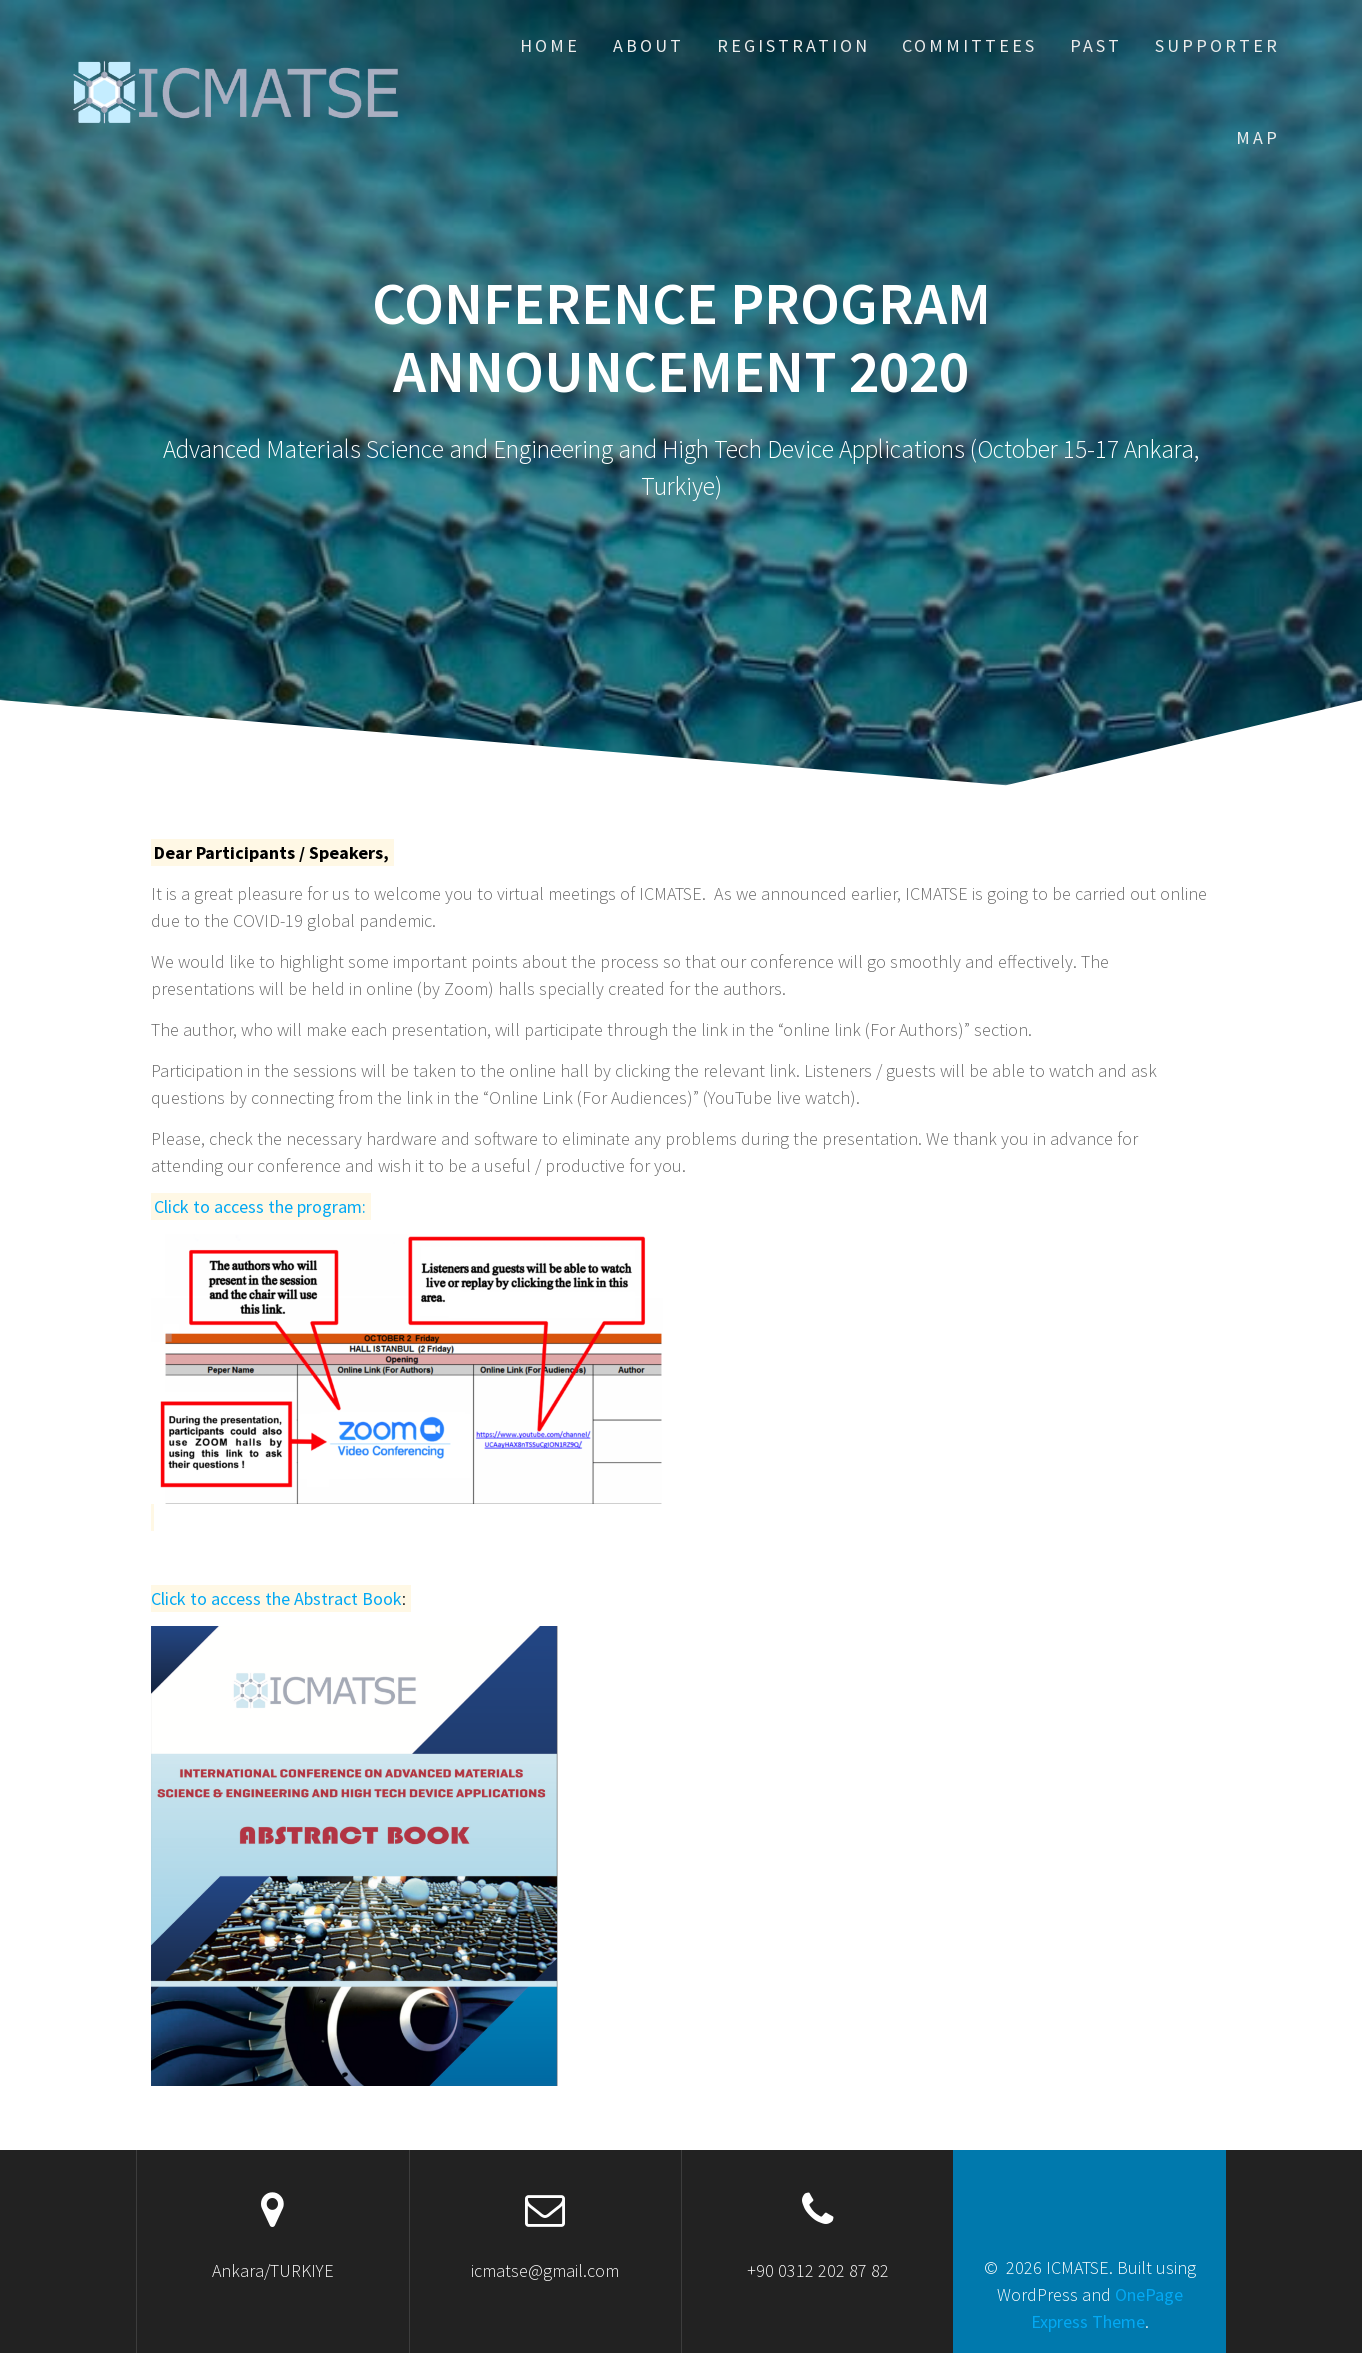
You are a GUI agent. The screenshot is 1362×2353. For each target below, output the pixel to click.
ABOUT (648, 45)
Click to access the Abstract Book (276, 1598)
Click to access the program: (260, 1206)
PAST (1096, 45)
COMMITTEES (969, 45)
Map (1258, 137)
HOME (550, 45)
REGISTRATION (793, 45)
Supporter (1217, 45)
